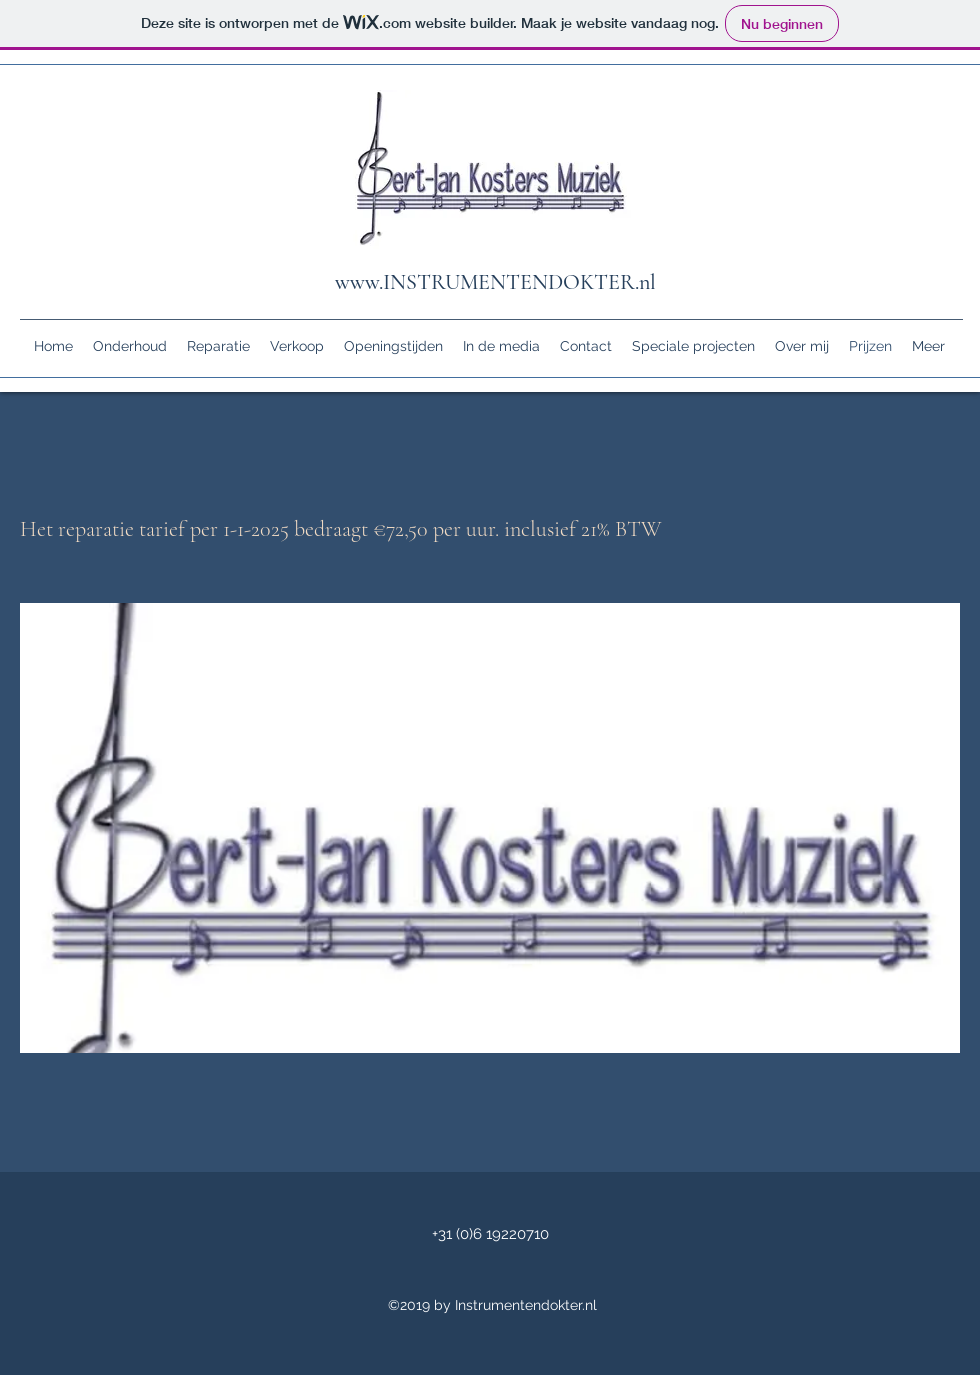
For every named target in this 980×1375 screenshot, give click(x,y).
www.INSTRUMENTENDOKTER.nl (495, 282)
